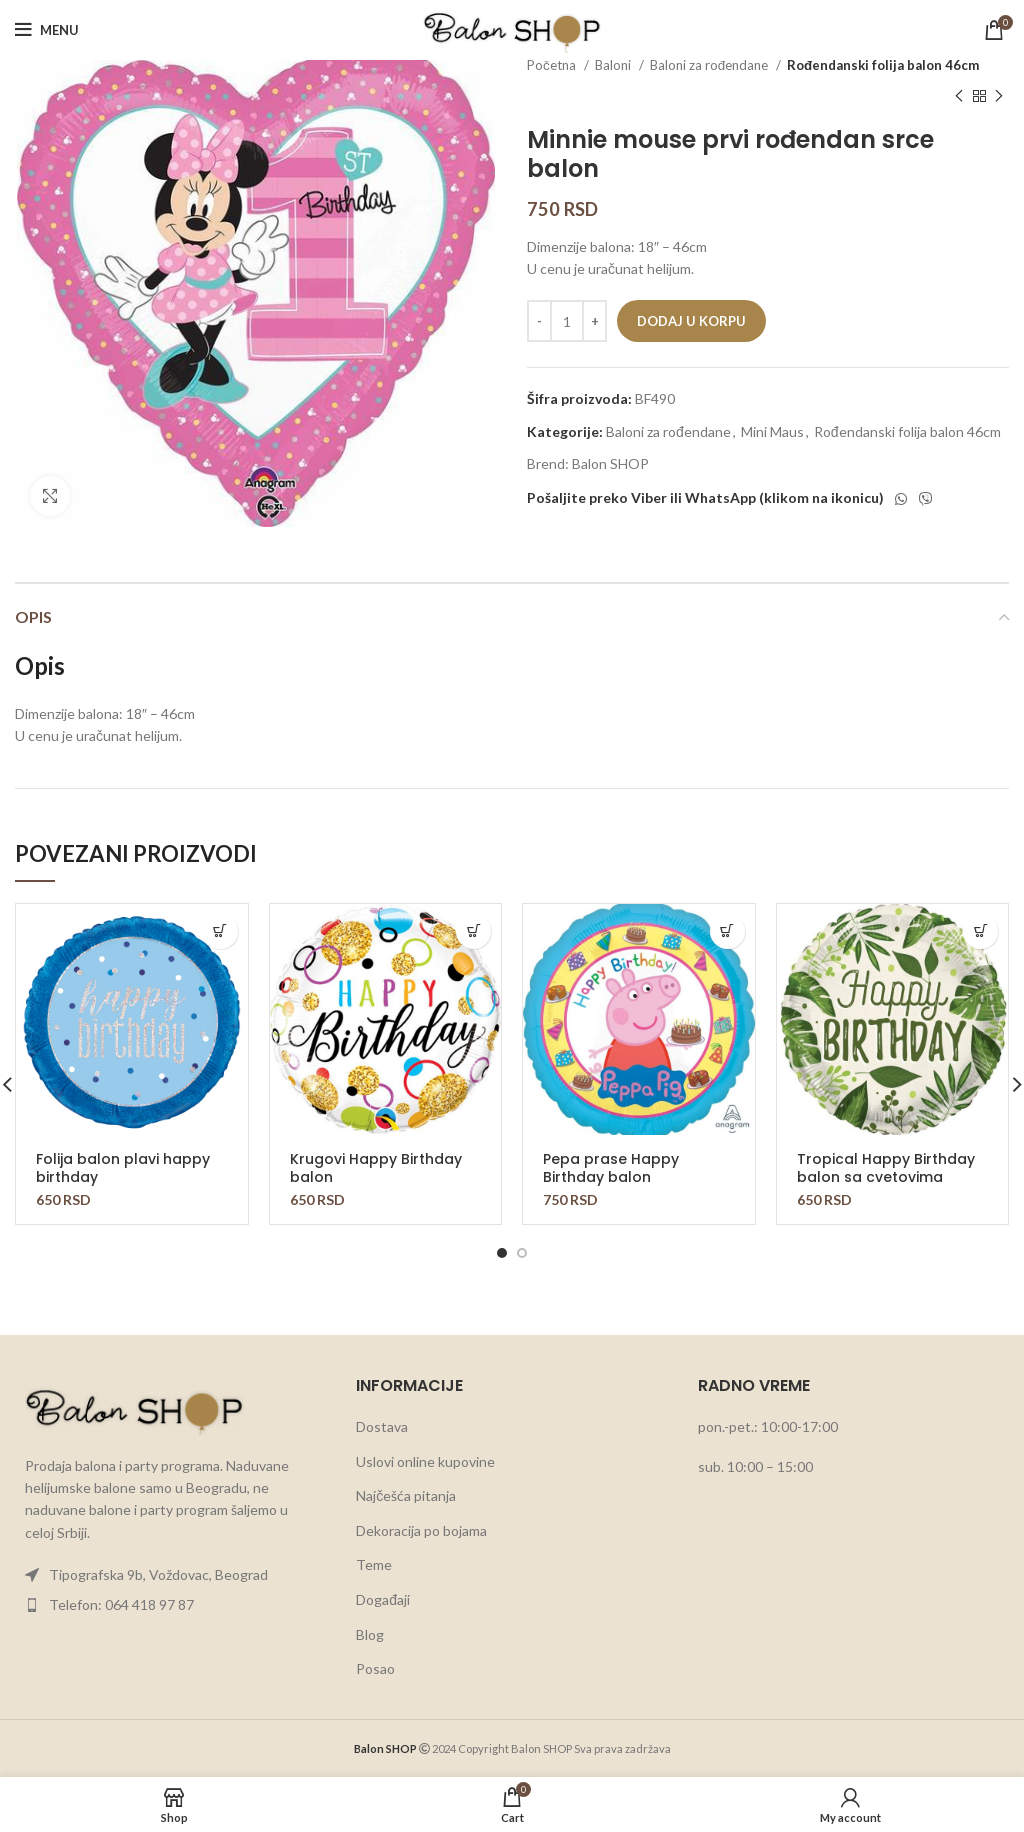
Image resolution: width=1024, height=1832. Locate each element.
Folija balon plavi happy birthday (123, 1168)
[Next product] (999, 96)
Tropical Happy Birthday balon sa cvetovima (886, 1168)
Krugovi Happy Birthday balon (376, 1168)
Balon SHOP (610, 463)
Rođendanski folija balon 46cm (883, 65)
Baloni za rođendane (710, 65)
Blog (370, 1634)
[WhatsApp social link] (901, 499)
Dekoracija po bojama (421, 1530)
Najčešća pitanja (406, 1495)
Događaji (383, 1599)
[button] (220, 931)
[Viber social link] (926, 499)
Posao (375, 1668)
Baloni (614, 65)
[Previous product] (959, 96)
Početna (553, 65)
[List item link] (170, 1575)
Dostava (382, 1426)
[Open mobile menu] (47, 30)
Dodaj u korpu (691, 321)
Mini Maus (772, 431)
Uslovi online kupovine (425, 1461)
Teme (374, 1564)
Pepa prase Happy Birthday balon (611, 1168)
